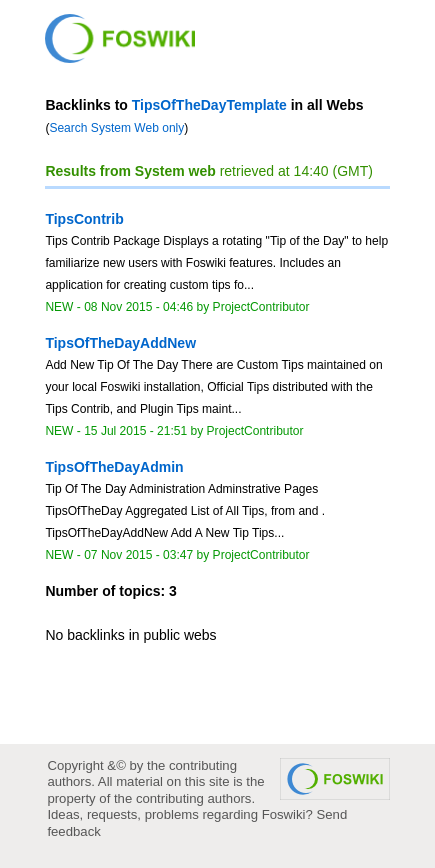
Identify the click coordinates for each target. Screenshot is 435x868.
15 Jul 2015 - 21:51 (135, 431)
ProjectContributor (261, 307)
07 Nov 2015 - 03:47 (138, 555)
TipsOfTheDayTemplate (209, 105)
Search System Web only (116, 128)
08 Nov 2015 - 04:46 (138, 307)
